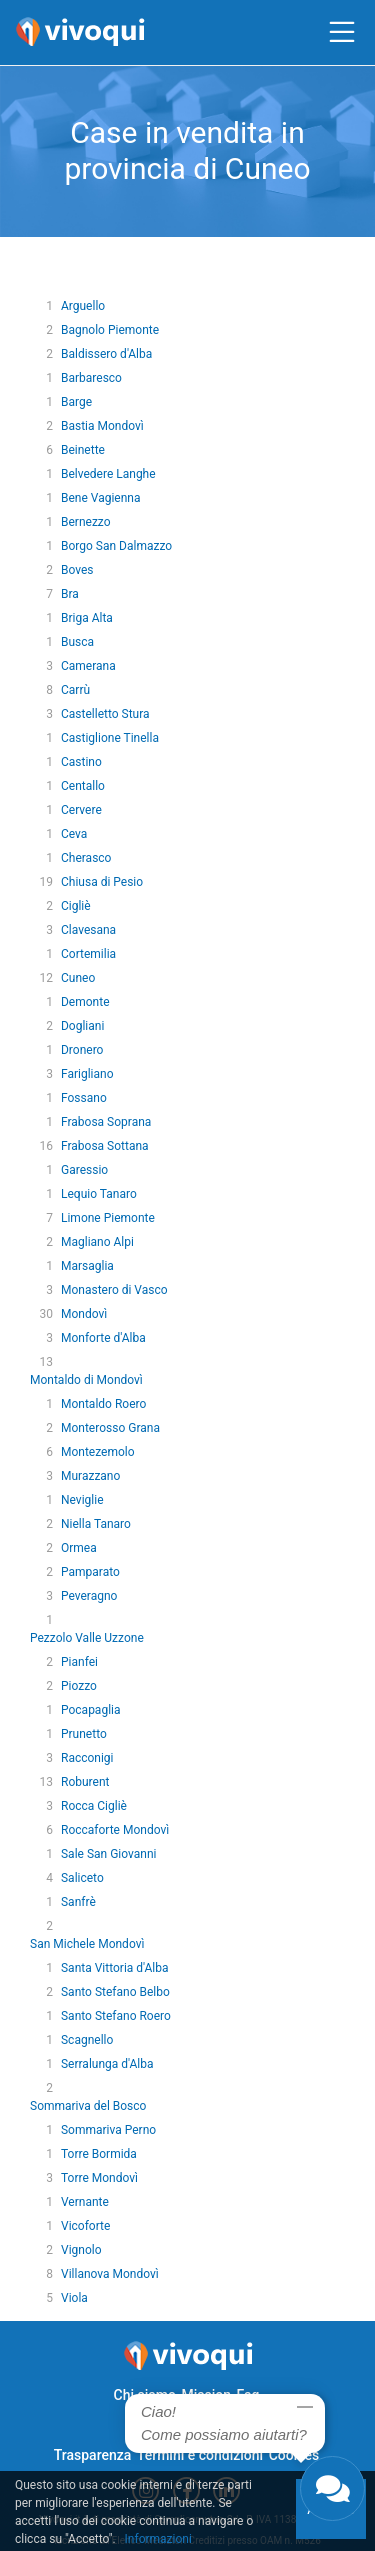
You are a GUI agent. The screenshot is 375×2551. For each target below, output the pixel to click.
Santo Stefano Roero (116, 2016)
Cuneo (78, 978)
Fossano (84, 1098)
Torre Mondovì (99, 2178)
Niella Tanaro (96, 1524)
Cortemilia (88, 954)
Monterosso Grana (110, 1428)
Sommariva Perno (108, 2130)
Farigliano (87, 1074)
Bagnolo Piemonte (110, 330)
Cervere (81, 810)
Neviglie (82, 1500)
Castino (81, 762)
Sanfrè (78, 1902)
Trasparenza (93, 2455)
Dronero (82, 1050)
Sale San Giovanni (108, 1854)
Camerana (88, 666)
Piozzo (79, 1686)
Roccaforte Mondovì (115, 1830)
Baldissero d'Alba (106, 354)
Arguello (83, 306)
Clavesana (88, 930)
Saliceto (82, 1878)
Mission (206, 2395)
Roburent (85, 1782)
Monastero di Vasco (114, 1290)
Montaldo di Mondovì (86, 1380)
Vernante (85, 2202)
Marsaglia (87, 1266)
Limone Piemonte (108, 1218)
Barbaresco (91, 378)
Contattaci (160, 2425)
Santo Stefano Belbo (115, 1992)
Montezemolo (98, 1452)
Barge (76, 402)
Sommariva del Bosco (88, 2106)
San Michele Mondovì (87, 1944)
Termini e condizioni (200, 2455)
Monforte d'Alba (103, 1338)
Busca (77, 642)
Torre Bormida (99, 2154)
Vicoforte (85, 2226)
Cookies (294, 2455)
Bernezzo (86, 522)
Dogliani (82, 1026)
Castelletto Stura (105, 714)
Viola (74, 2298)
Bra (70, 594)
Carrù (75, 690)
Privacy (222, 2425)
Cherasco (86, 858)
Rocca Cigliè (94, 1806)
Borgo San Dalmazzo (116, 546)
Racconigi (87, 1758)
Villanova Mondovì (110, 2274)
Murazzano (90, 1476)
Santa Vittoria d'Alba (115, 1968)
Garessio (84, 1170)
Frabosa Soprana (106, 1122)
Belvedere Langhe (108, 474)
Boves (77, 570)
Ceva (74, 834)
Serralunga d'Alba (107, 2064)
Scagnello (87, 2040)
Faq (247, 2395)
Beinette (83, 450)
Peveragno (89, 1596)
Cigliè (76, 906)
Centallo (83, 786)
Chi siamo (145, 2395)
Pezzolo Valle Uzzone (87, 1638)
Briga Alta (87, 618)
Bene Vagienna (101, 498)
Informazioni (158, 2539)
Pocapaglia (91, 1710)
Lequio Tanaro (99, 1194)
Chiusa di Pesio (102, 882)
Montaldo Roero (103, 1404)
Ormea (79, 1548)
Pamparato (90, 1572)
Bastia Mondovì (102, 426)
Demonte (85, 1002)
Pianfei (79, 1662)
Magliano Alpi (97, 1242)
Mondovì (84, 1314)
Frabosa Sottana (105, 1146)
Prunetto (84, 1734)
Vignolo (81, 2250)
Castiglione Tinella (110, 738)
